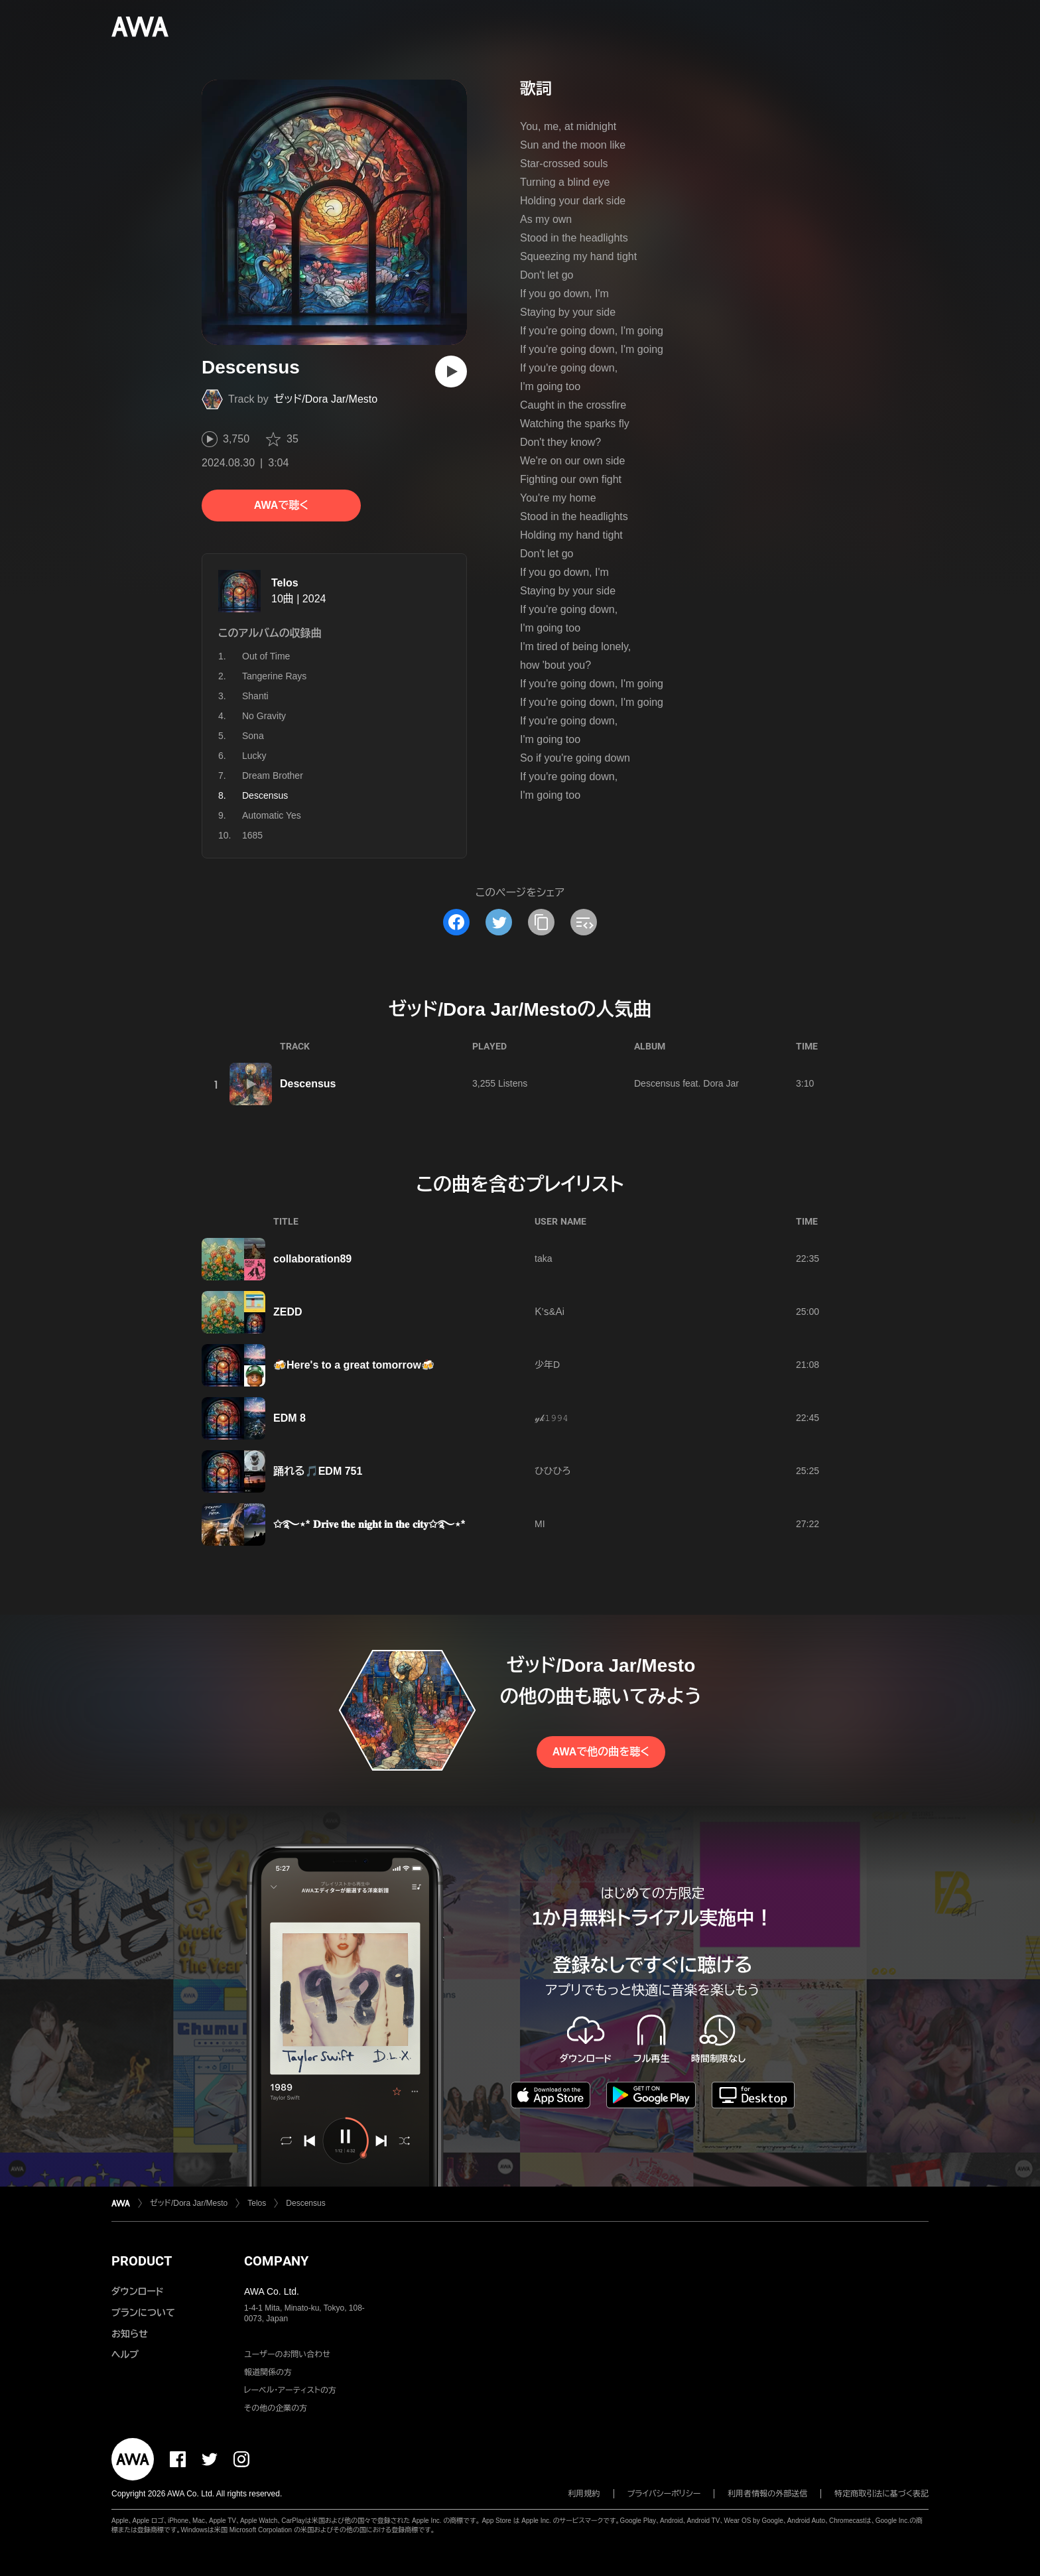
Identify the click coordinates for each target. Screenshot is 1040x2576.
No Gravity (264, 716)
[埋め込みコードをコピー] (583, 922)
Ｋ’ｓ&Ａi (549, 1311)
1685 (252, 835)
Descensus (308, 1083)
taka (543, 1258)
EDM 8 (289, 1418)
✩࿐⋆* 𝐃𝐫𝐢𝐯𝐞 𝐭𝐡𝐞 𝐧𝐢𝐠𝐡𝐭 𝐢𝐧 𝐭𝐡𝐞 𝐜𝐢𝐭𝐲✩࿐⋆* (369, 1524)
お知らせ (129, 2334)
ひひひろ (552, 1470)
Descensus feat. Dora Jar (686, 1083)
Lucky (254, 755)
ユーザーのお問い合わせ (287, 2354)
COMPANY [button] (276, 2261)
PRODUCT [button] (141, 2261)
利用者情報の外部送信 (767, 2493)
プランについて (143, 2312)
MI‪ (540, 1524)
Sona (253, 735)
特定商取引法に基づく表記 (881, 2493)
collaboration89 (312, 1258)
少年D (547, 1364)
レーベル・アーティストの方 (290, 2390)
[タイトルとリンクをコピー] (541, 922)
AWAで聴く (281, 505)
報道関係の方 (268, 2372)
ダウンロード (137, 2291)
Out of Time (266, 656)
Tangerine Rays (274, 676)
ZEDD (287, 1312)
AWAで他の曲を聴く (600, 1751)
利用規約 (584, 2493)
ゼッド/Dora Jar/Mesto (325, 399)
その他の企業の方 (275, 2408)
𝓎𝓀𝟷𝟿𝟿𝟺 (551, 1417)
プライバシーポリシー (664, 2493)
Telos (284, 582)
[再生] (451, 371)
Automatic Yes (271, 815)
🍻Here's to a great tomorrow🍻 (353, 1365)
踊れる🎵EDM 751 (317, 1471)
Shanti (255, 696)
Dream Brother (272, 775)
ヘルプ (125, 2354)
